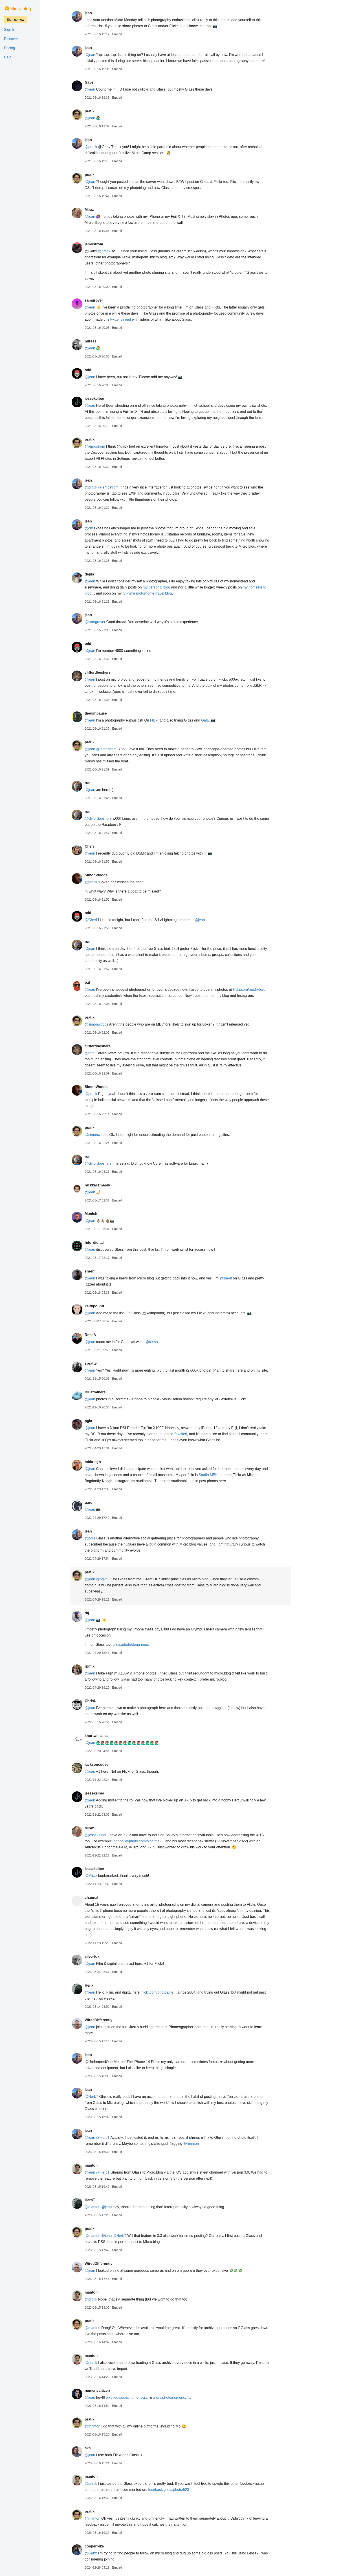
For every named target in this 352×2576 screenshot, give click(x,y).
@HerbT (107, 2097)
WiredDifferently (114, 2020)
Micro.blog (20, 8)
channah (107, 1897)
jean (104, 13)
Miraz (105, 209)
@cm (104, 528)
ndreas (106, 341)
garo (104, 1502)
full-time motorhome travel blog (163, 593)
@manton (207, 2143)
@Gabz (106, 2553)
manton (106, 2165)
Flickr (170, 720)
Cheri (105, 846)
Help (7, 57)
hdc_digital (109, 1242)
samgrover (109, 300)
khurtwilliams (111, 1736)
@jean (105, 55)
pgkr (104, 1421)
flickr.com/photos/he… (175, 1992)
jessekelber (110, 398)
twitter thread (136, 319)
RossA (106, 1335)
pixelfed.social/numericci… (143, 2397)
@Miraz (106, 1876)
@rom (105, 1053)
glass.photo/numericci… (188, 2397)
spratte (106, 1363)
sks (103, 2448)
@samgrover (110, 622)
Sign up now (15, 19)
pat (103, 982)
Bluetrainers (110, 1392)
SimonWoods (111, 875)
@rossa (167, 1342)
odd (103, 370)
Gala (220, 720)
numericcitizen (112, 2390)
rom (103, 783)
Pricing (9, 48)
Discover (11, 39)
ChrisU (106, 1701)
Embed (133, 34)
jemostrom (109, 244)
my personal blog (172, 587)
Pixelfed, (197, 1434)
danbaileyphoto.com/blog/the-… (154, 1841)
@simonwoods (112, 1024)
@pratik (106, 147)
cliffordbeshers (113, 672)
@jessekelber (111, 1835)
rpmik (105, 1666)
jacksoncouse (112, 1764)
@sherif (241, 1278)
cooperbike (109, 2546)
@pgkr (105, 1538)
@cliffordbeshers (113, 818)
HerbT (105, 1985)
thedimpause (111, 713)
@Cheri (106, 920)
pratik (105, 111)
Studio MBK (223, 1475)
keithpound (110, 1306)
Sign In (9, 29)
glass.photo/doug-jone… (147, 1644)
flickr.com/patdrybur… (266, 989)
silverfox (107, 1957)
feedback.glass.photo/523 (184, 2490)
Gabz (104, 82)
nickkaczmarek (113, 1185)
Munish (106, 1214)
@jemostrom (110, 446)
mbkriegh (108, 1462)
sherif (105, 1271)
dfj (102, 1613)
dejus (105, 574)
